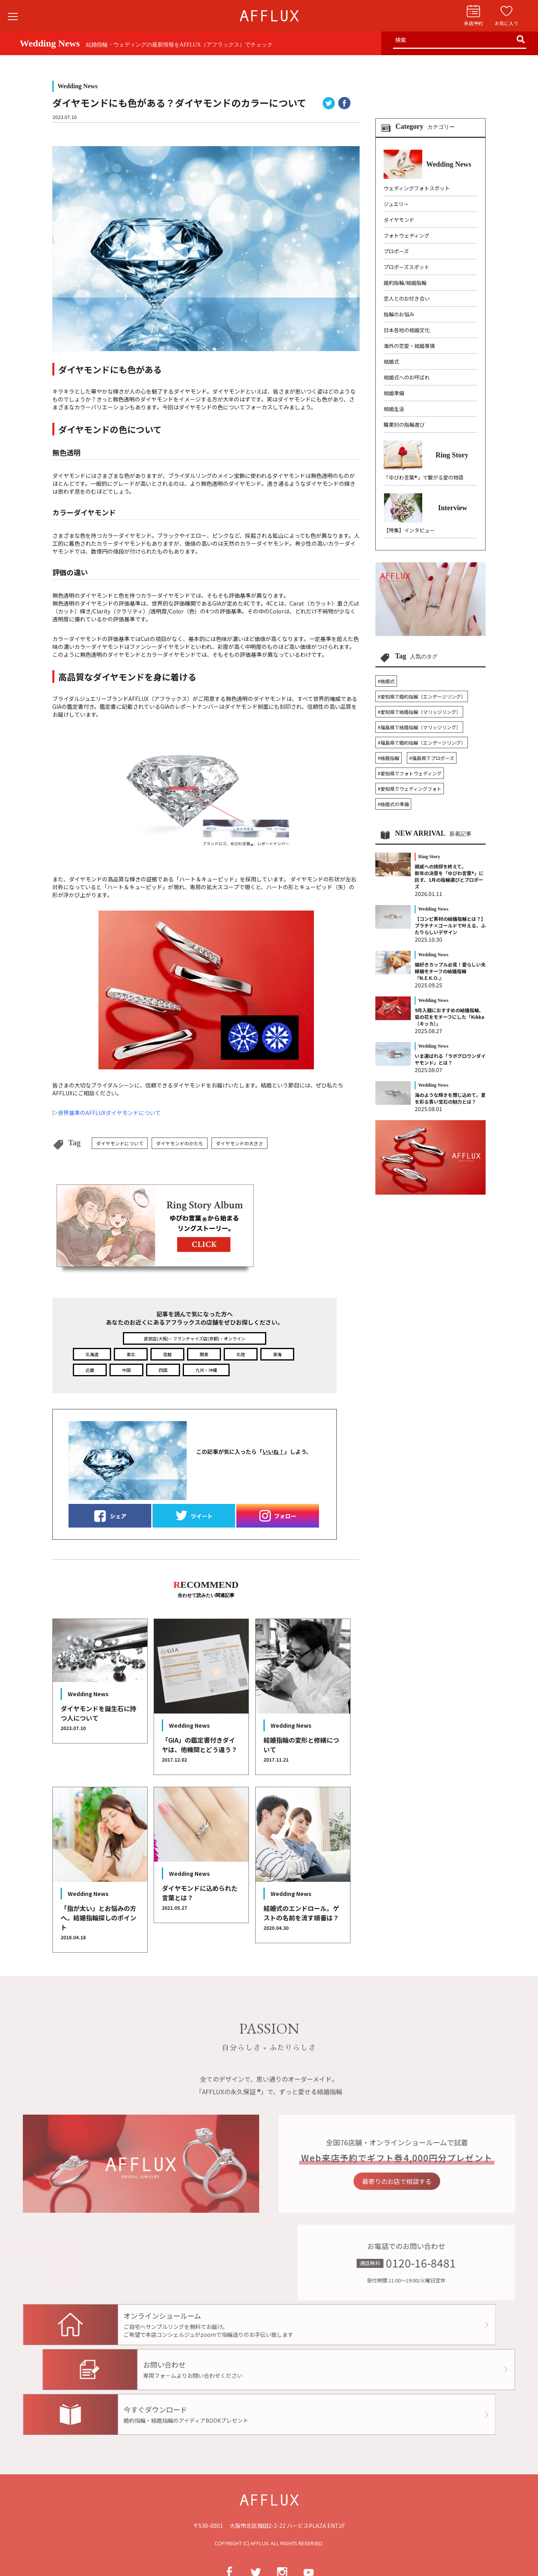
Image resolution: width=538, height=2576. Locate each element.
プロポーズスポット (406, 267)
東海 (277, 1354)
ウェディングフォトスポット (417, 188)
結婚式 (391, 361)
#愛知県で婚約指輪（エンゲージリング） (422, 696)
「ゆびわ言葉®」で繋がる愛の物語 (424, 477)
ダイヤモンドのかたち (179, 1143)
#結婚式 (386, 681)
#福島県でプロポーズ (431, 758)
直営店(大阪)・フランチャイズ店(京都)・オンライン (194, 1338)
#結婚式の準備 (393, 804)
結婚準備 (394, 393)
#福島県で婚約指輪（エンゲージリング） (422, 742)
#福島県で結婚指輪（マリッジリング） (419, 727)
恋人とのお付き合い (407, 298)
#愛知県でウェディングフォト (410, 788)
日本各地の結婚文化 (407, 330)
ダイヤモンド (399, 219)
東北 (130, 1354)
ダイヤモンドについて (119, 1143)
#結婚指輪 (388, 758)
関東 (204, 1354)
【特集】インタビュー (409, 530)
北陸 (240, 1354)
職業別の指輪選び (404, 424)
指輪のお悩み (399, 314)
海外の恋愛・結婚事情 (409, 345)
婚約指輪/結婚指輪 (405, 282)
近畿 (89, 1370)
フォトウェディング (406, 235)
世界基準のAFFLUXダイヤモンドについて (109, 1113)
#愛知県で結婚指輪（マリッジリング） (419, 711)
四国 (163, 1370)
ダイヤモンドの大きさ (239, 1143)
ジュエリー (396, 204)
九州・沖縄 (206, 1370)
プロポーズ (396, 251)
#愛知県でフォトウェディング (410, 773)
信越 (167, 1354)
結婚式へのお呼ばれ (407, 377)
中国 (126, 1370)
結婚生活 (394, 409)
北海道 (91, 1354)
